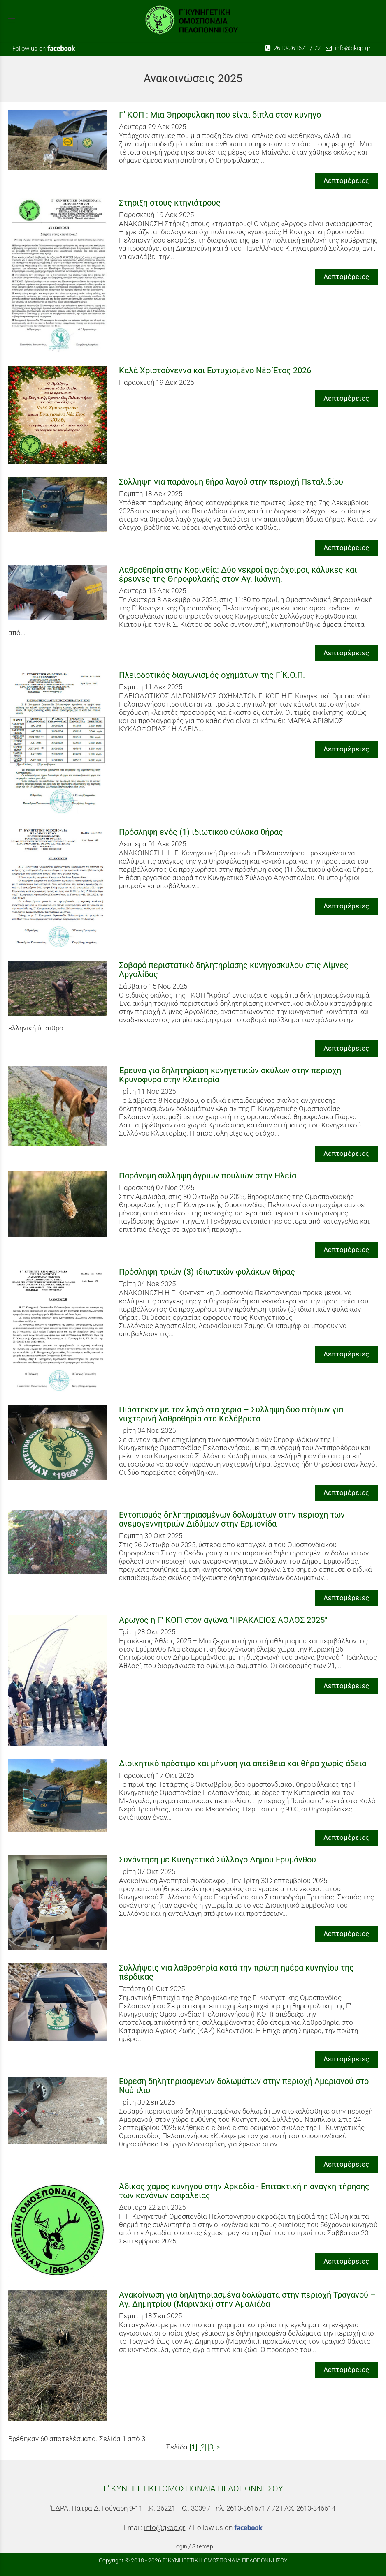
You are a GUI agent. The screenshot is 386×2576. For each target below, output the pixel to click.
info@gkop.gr (348, 48)
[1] (193, 2447)
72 (317, 48)
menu (11, 21)
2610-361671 (286, 48)
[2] (202, 2447)
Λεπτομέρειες (346, 180)
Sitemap (202, 2546)
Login (180, 2546)
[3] (211, 2447)
